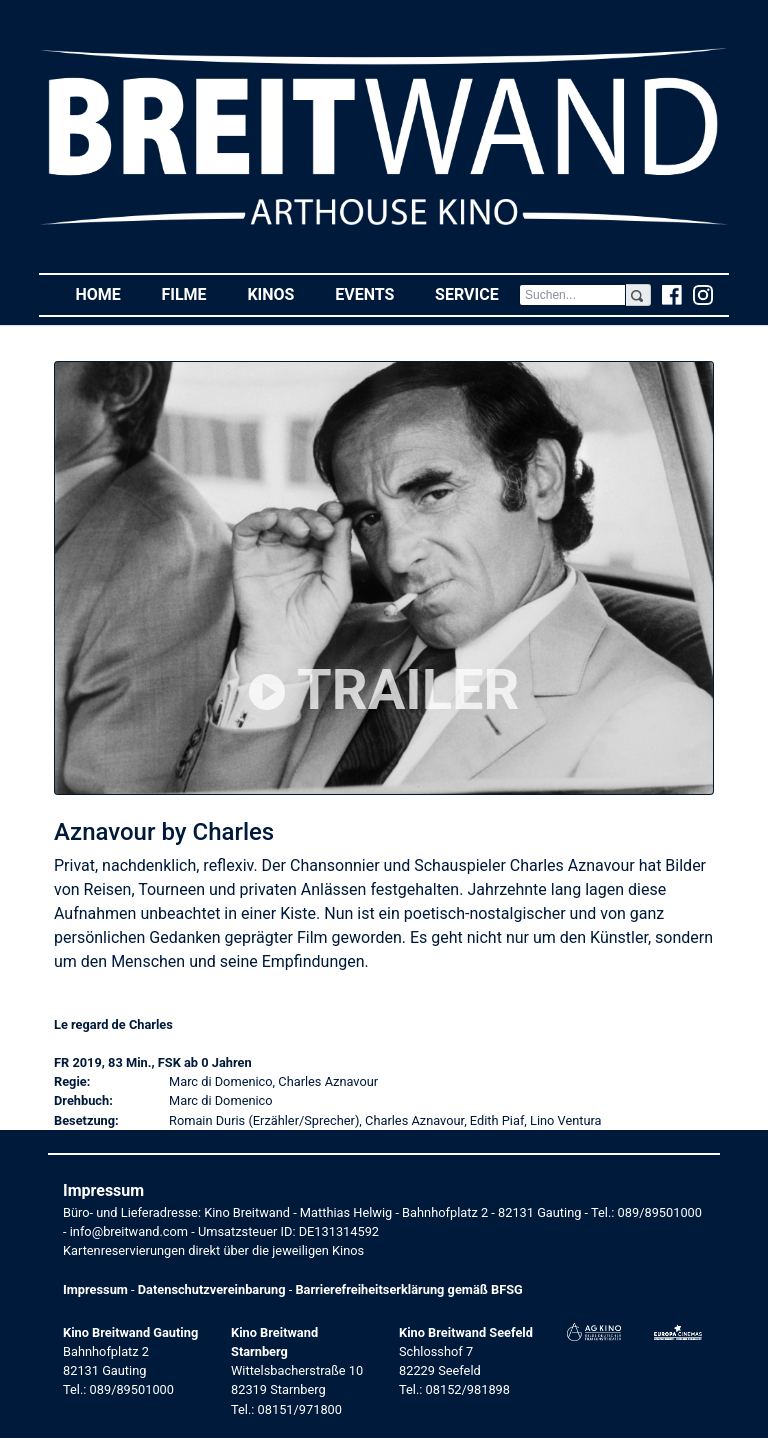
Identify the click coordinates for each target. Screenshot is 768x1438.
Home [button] (108, 293)
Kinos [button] (280, 293)
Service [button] (477, 293)
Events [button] (375, 293)
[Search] (572, 295)
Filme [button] (194, 293)
